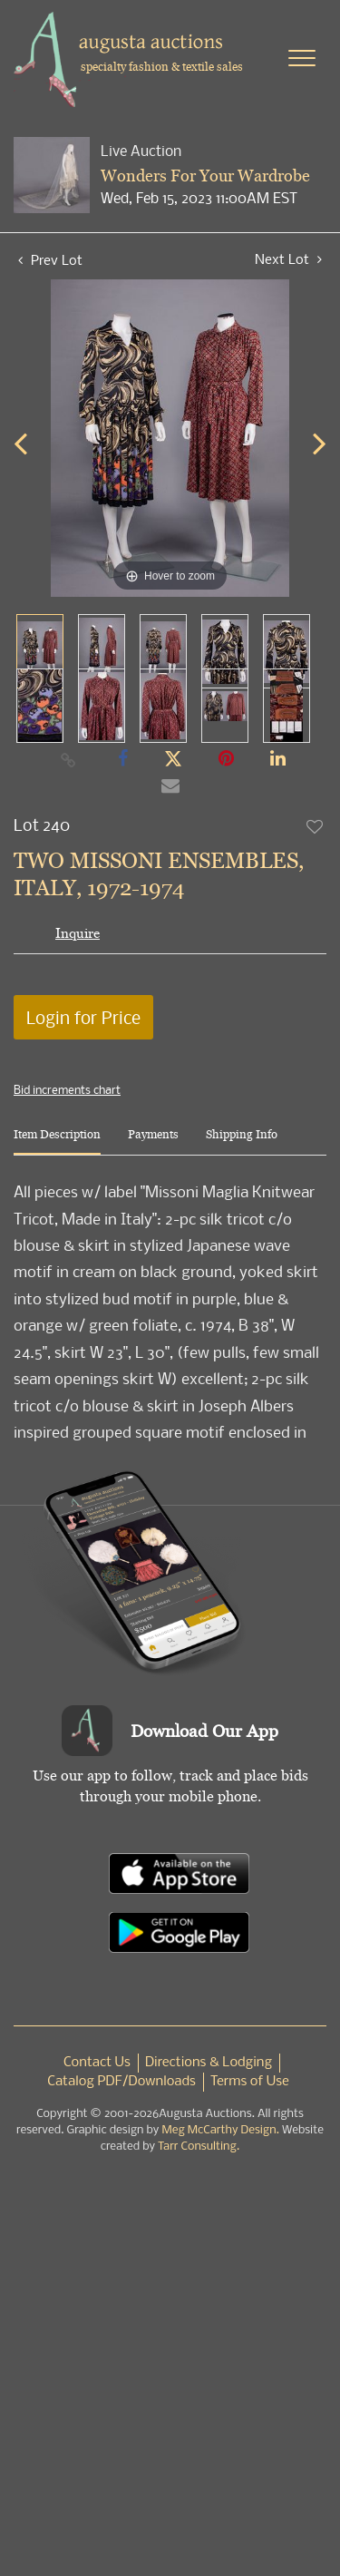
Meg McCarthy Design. (220, 2130)
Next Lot (288, 259)
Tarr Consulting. (198, 2146)
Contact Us (97, 2062)
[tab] (57, 1141)
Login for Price (83, 1017)
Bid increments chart (67, 1089)
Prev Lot (50, 259)
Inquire (77, 932)
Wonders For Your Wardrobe (205, 175)
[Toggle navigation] (301, 58)
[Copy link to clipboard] (68, 759)
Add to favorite (315, 826)
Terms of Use (249, 2081)
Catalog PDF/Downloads (121, 2081)
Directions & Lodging (208, 2062)
